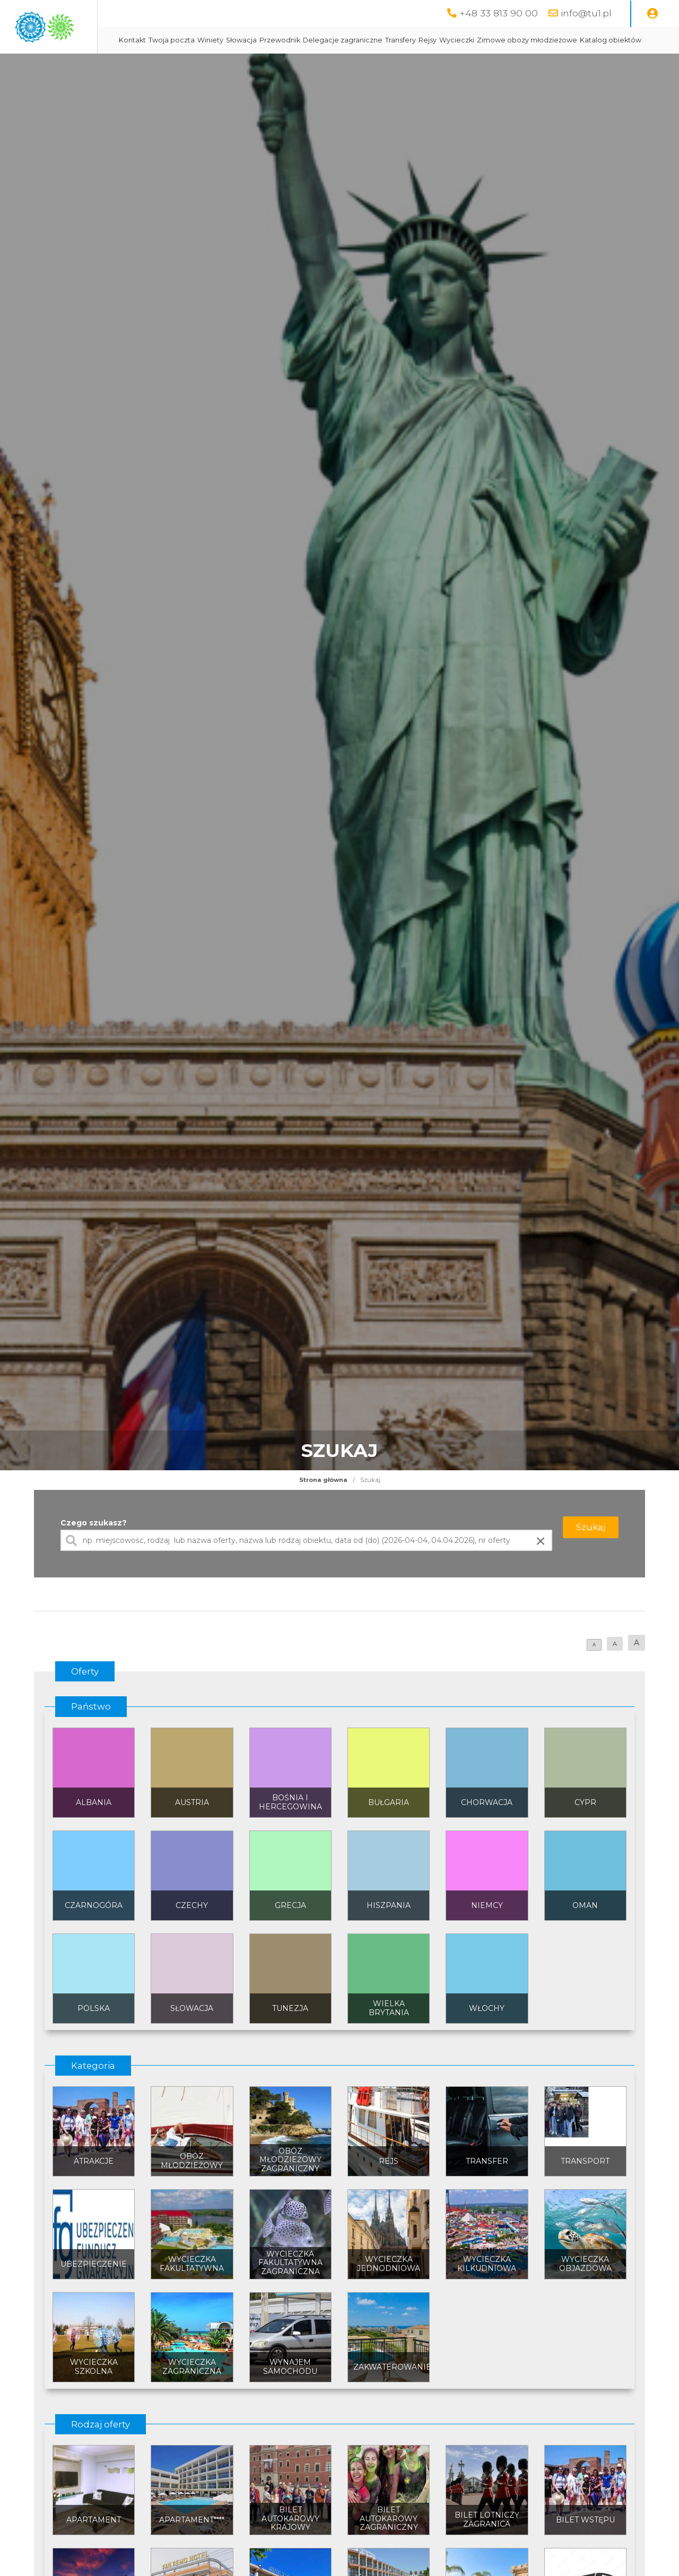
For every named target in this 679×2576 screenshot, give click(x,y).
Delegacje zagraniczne (436, 40)
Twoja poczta (265, 40)
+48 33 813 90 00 (498, 13)
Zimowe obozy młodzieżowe (263, 67)
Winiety (304, 40)
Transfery (494, 40)
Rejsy (521, 40)
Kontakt (226, 40)
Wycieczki (550, 40)
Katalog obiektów (346, 67)
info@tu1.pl (586, 13)
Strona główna (323, 1506)
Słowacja (335, 40)
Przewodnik (373, 40)
